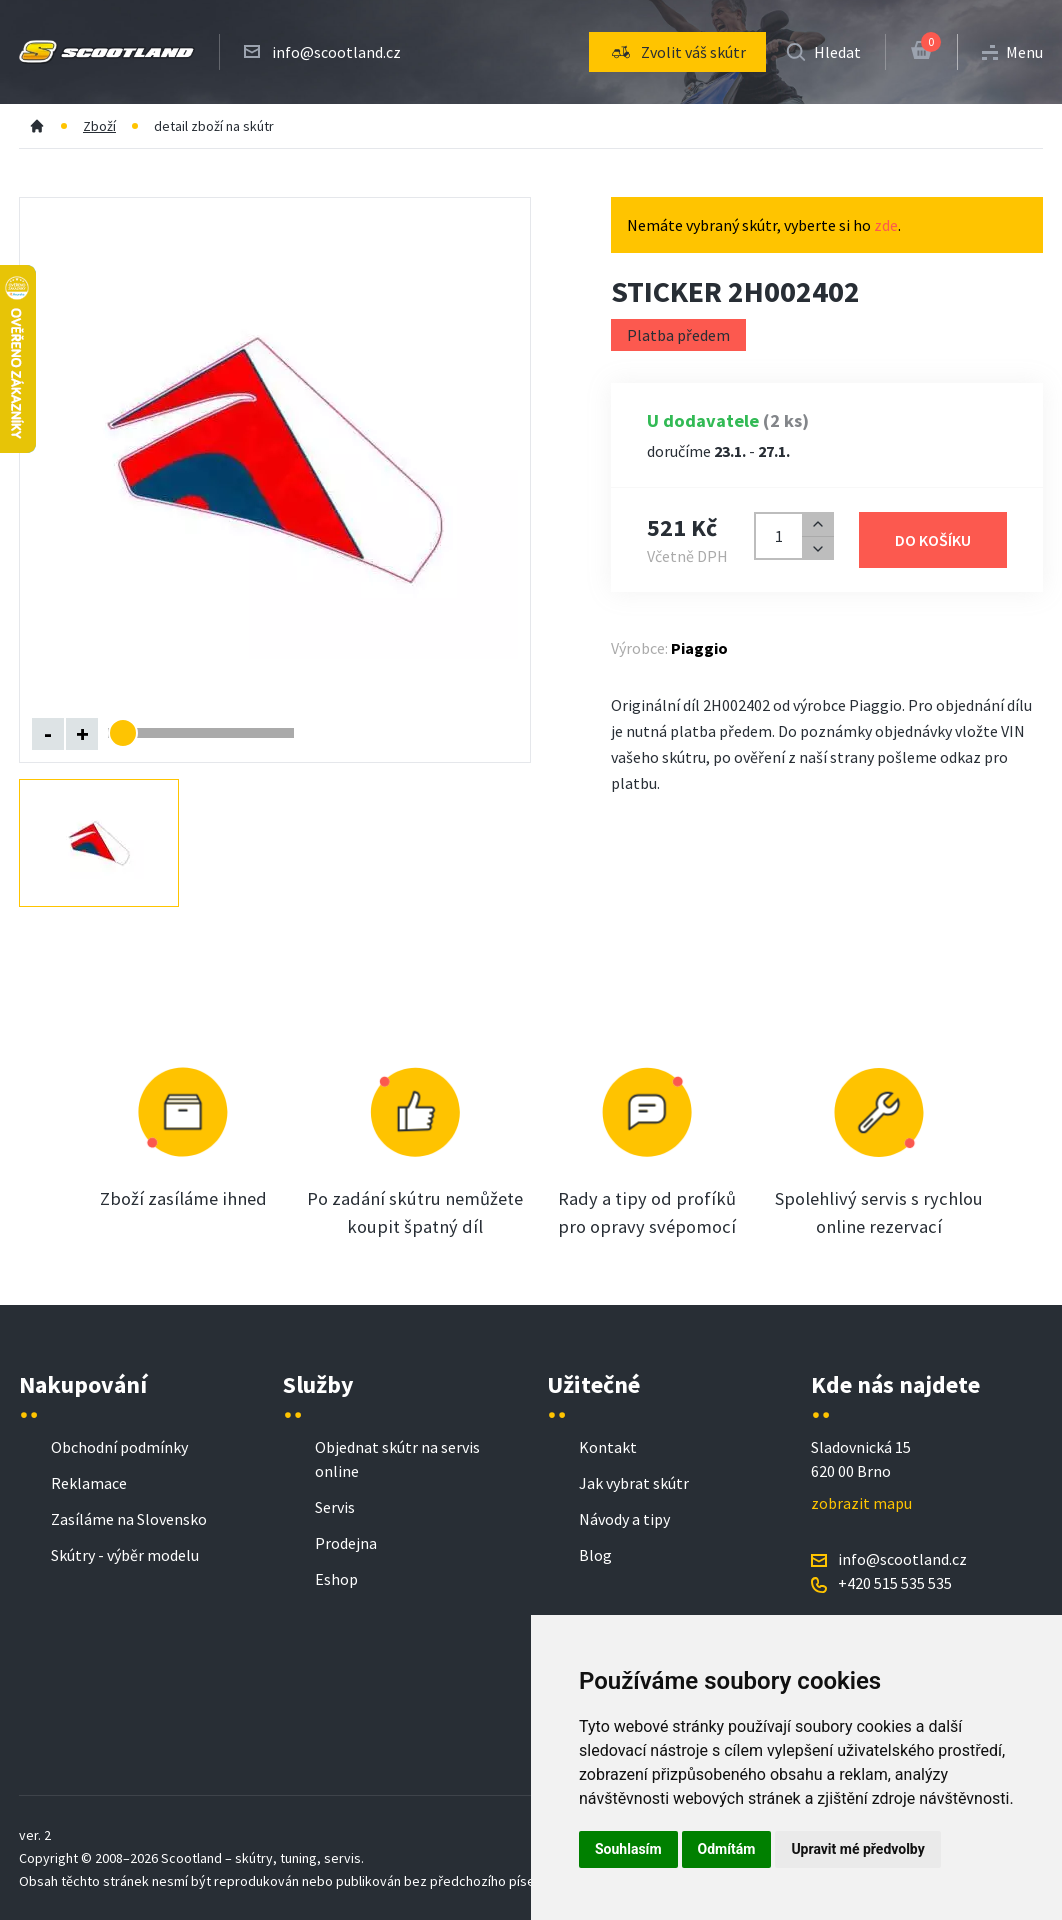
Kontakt (608, 1447)
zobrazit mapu (861, 1503)
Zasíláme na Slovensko (129, 1519)
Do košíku (933, 540)
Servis (335, 1507)
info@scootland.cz (336, 52)
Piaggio (699, 648)
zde (886, 225)
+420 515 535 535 (895, 1583)
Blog (595, 1555)
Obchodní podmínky (119, 1447)
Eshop (336, 1579)
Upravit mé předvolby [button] (857, 1849)
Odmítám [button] (727, 1849)
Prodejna (346, 1543)
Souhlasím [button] (628, 1849)
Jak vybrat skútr (634, 1483)
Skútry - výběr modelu (125, 1555)
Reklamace (89, 1483)
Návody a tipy (624, 1519)
